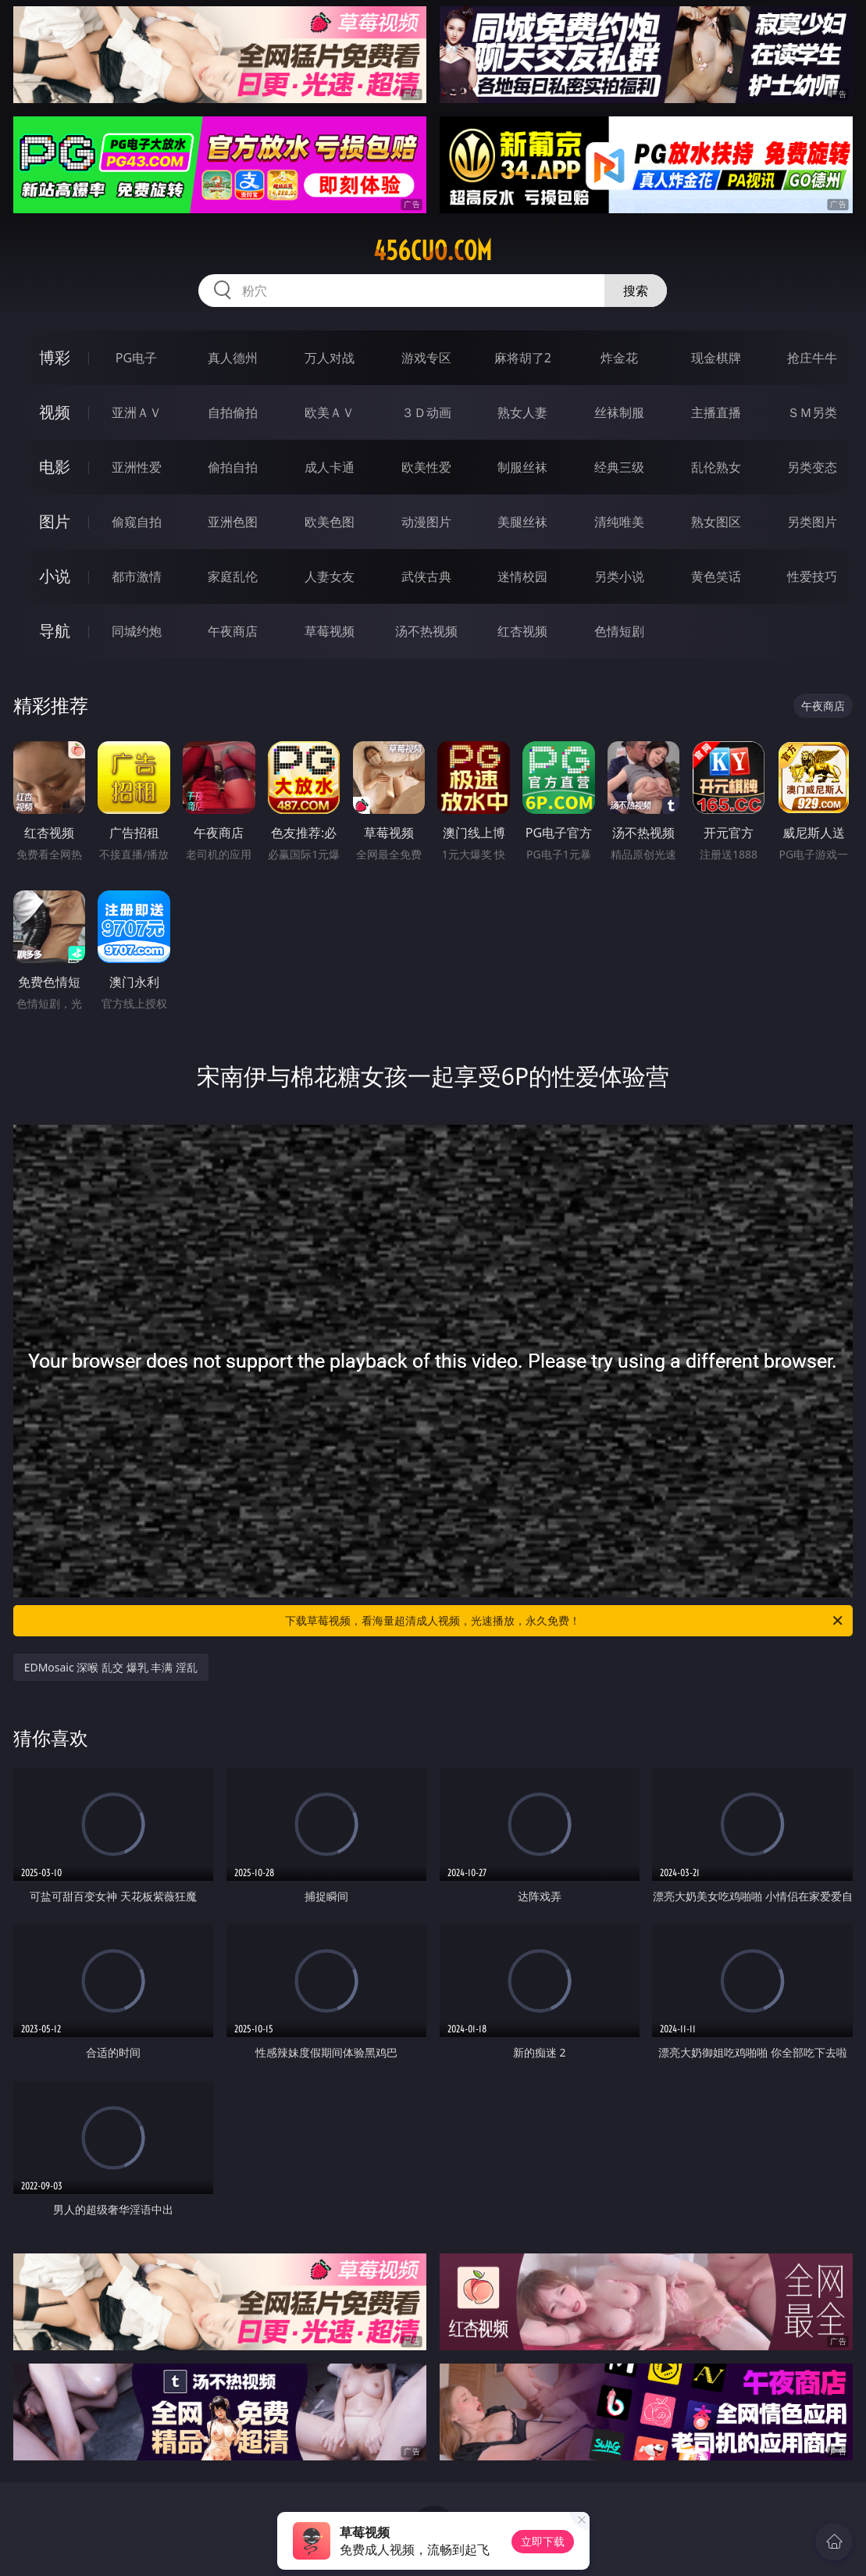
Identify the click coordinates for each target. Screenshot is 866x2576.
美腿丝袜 (522, 521)
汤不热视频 (426, 631)
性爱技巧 (812, 576)
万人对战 (330, 357)
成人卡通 (330, 467)
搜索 (635, 290)
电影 (54, 466)
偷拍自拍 (233, 467)
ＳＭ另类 (812, 412)
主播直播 (716, 412)
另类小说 (619, 576)
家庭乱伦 (233, 576)
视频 (54, 412)
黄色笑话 (716, 576)
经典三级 (619, 467)
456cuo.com (432, 250)
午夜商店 (233, 631)
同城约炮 (137, 631)
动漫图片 (426, 521)
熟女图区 (716, 521)
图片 (54, 521)
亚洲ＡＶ (137, 412)
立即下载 (543, 2541)
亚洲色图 (233, 521)
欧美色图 (330, 521)
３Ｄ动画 (426, 412)
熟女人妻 (522, 412)
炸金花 (619, 357)
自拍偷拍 (233, 412)
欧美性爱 (426, 467)
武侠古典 (426, 576)
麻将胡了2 (522, 357)
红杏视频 (522, 631)
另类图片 (812, 521)
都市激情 (137, 576)
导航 (54, 630)
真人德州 (233, 357)
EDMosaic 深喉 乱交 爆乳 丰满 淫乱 (111, 1667)
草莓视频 (330, 631)
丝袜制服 (619, 412)
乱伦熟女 (716, 467)
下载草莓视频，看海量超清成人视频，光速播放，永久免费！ (565, 1620)
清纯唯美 (619, 521)
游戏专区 (426, 357)
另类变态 (812, 467)
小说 (54, 576)
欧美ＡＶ (330, 412)
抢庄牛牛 (812, 357)
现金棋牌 (716, 357)
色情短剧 (619, 631)
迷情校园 (522, 576)
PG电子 (136, 357)
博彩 (54, 357)
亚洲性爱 (137, 467)
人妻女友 (330, 576)
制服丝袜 (522, 467)
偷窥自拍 (137, 521)
